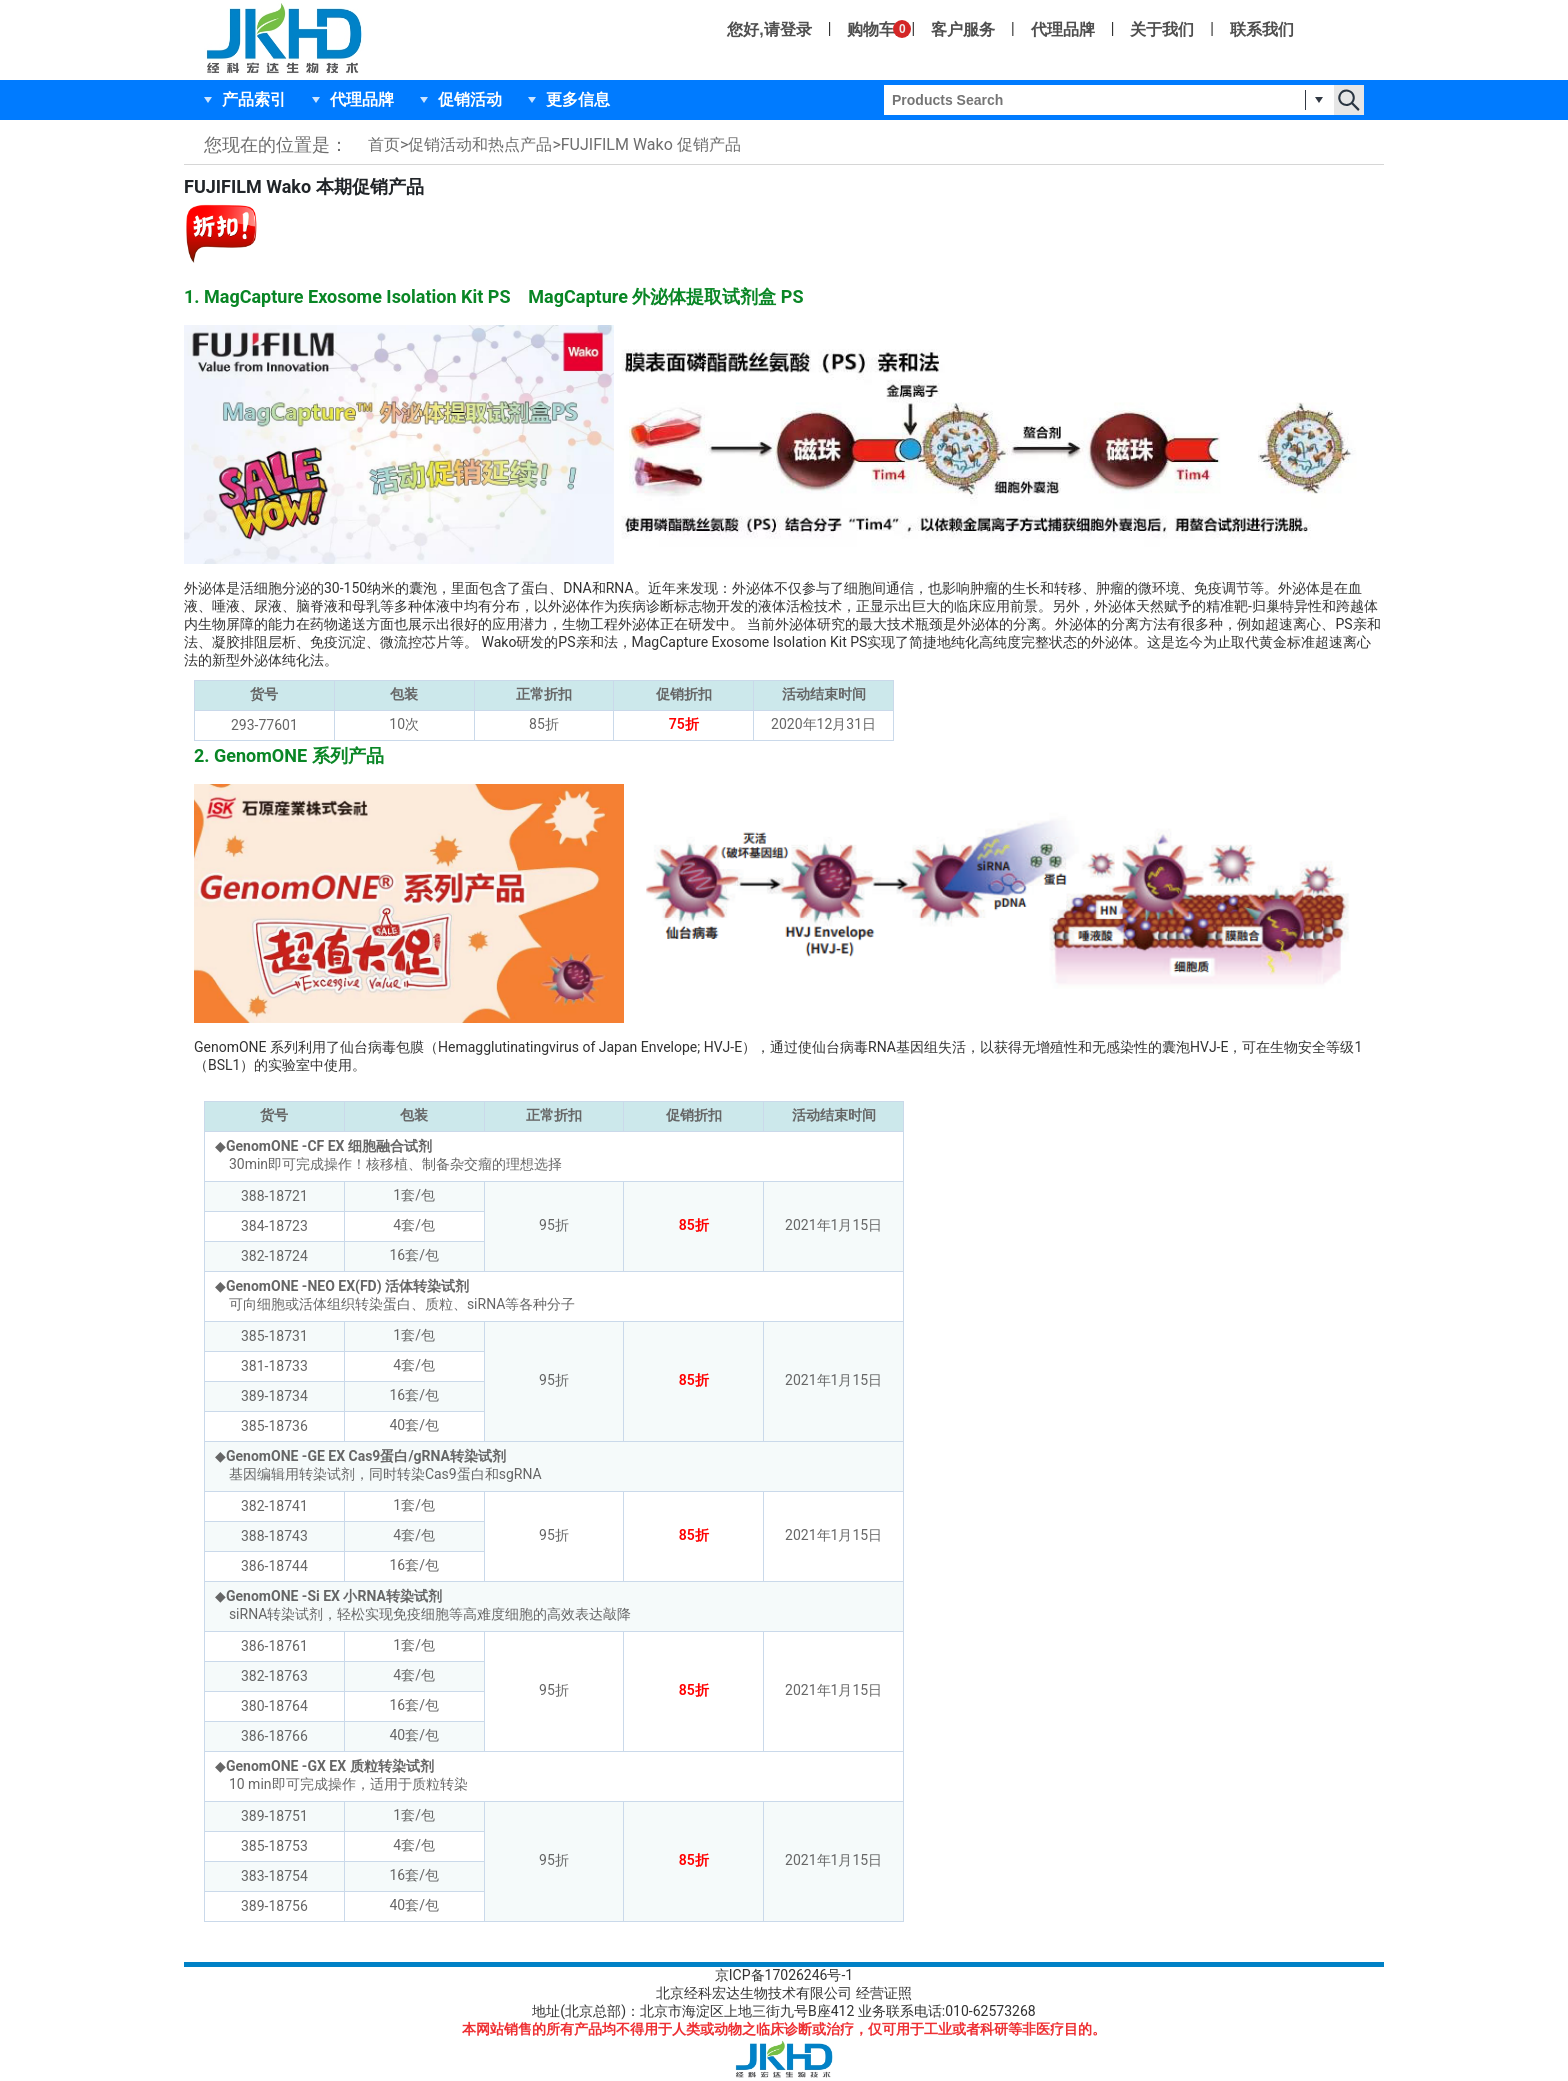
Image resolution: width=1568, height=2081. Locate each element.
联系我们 (1262, 29)
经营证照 (884, 1993)
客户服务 (963, 29)
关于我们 (1162, 29)
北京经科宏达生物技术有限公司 (754, 1993)
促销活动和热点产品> (484, 144)
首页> (388, 144)
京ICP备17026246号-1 (784, 1975)
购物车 (871, 29)
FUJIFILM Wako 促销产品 (651, 144)
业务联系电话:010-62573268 (947, 2011)
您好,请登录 (769, 29)
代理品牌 (1063, 29)
